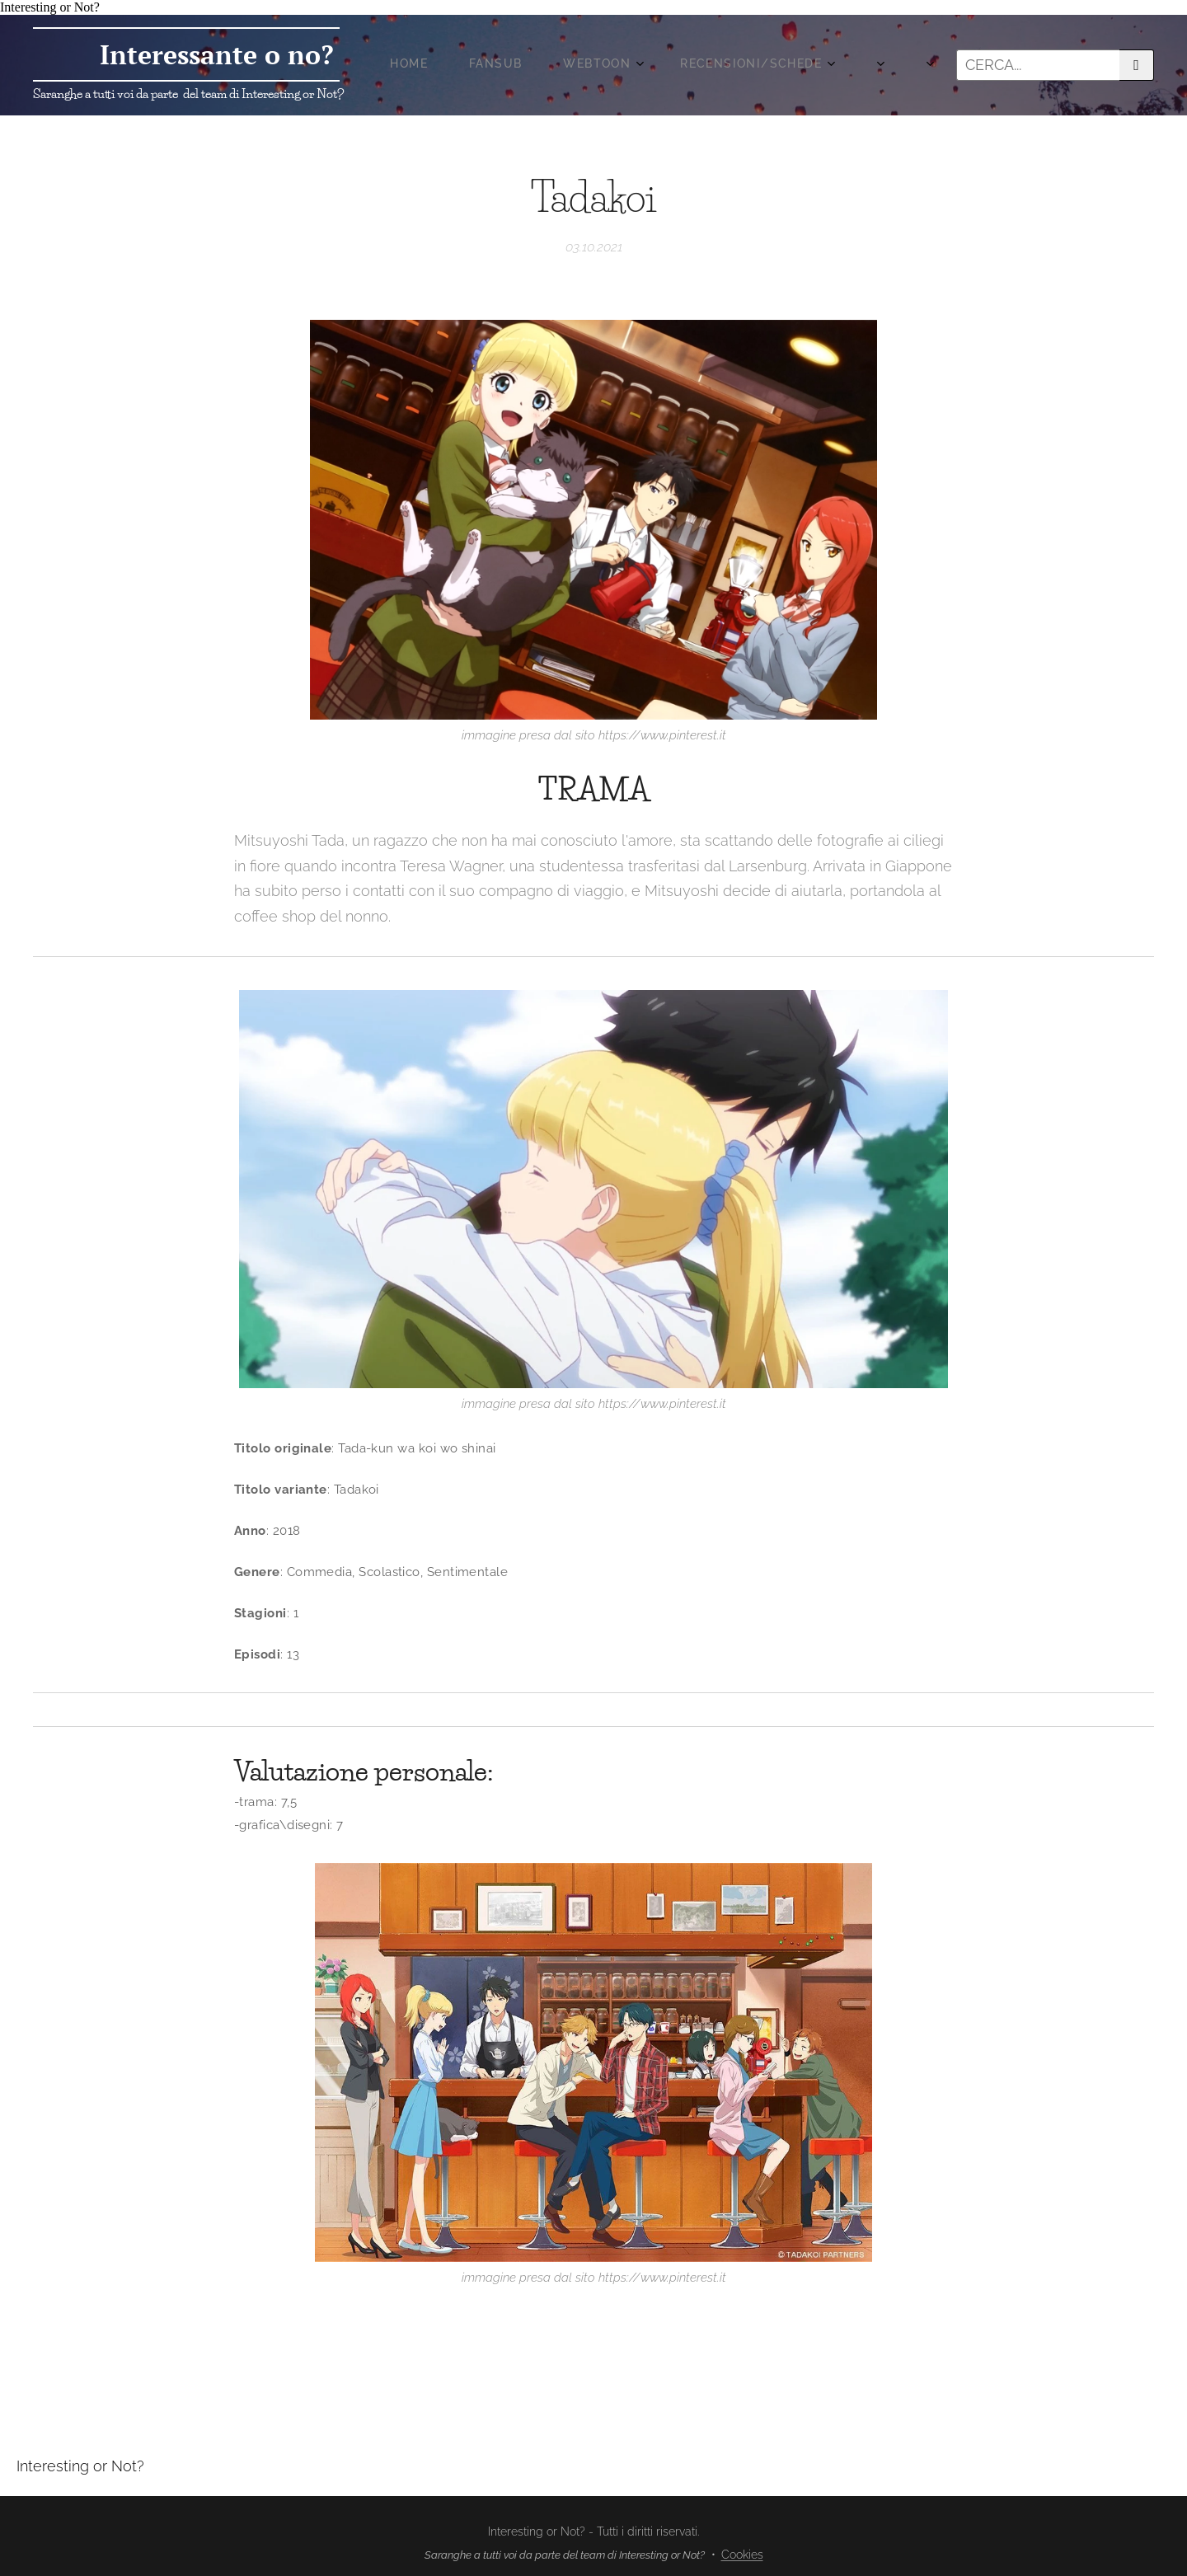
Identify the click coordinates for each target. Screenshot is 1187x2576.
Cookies (742, 2554)
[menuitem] (618, 65)
